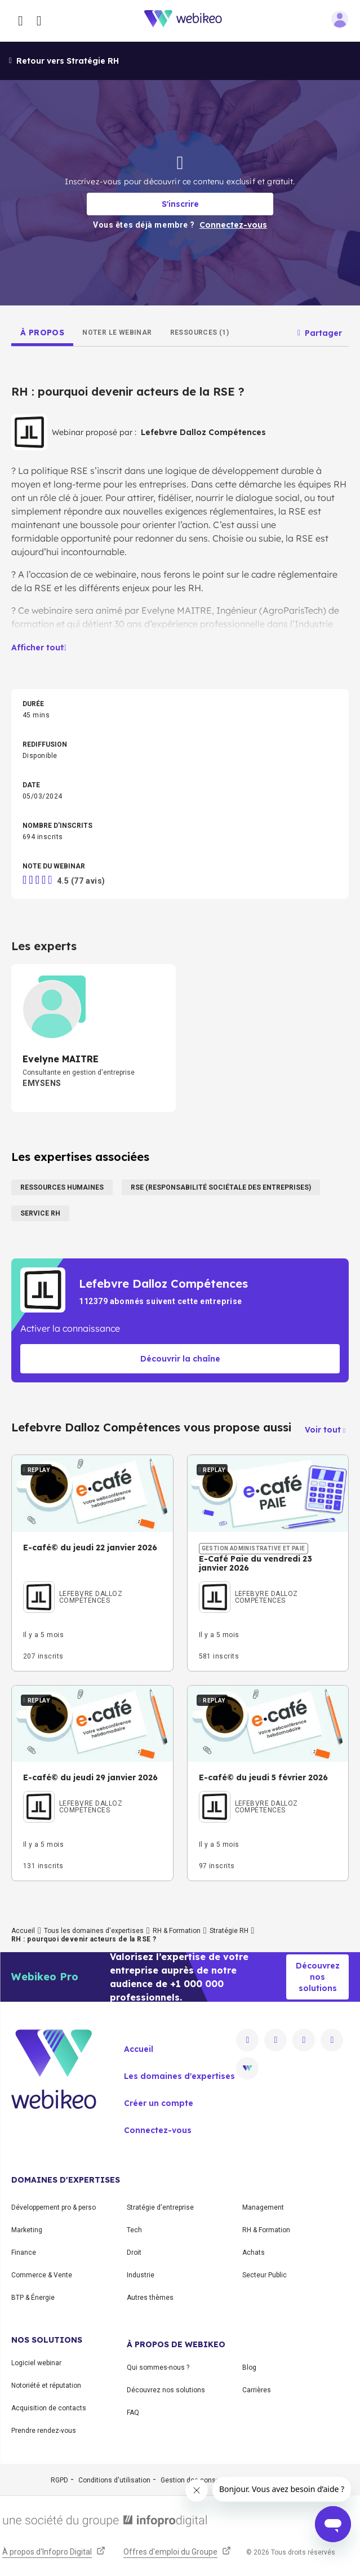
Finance (23, 2252)
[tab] (42, 332)
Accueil (23, 1931)
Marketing (26, 2230)
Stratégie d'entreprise (160, 2207)
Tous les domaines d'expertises (94, 1931)
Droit (134, 2252)
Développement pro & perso (53, 2207)
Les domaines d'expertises (179, 2076)
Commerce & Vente (41, 2275)
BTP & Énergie (33, 2298)
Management (263, 2207)
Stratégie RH (229, 1931)
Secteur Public (264, 2275)
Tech (134, 2230)
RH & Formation (177, 1931)
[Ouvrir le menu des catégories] (20, 21)
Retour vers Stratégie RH (64, 61)
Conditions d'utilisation (114, 2480)
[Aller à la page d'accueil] (189, 21)
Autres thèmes (150, 2298)
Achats (253, 2252)
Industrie (140, 2275)
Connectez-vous (158, 2130)
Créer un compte (158, 2103)
